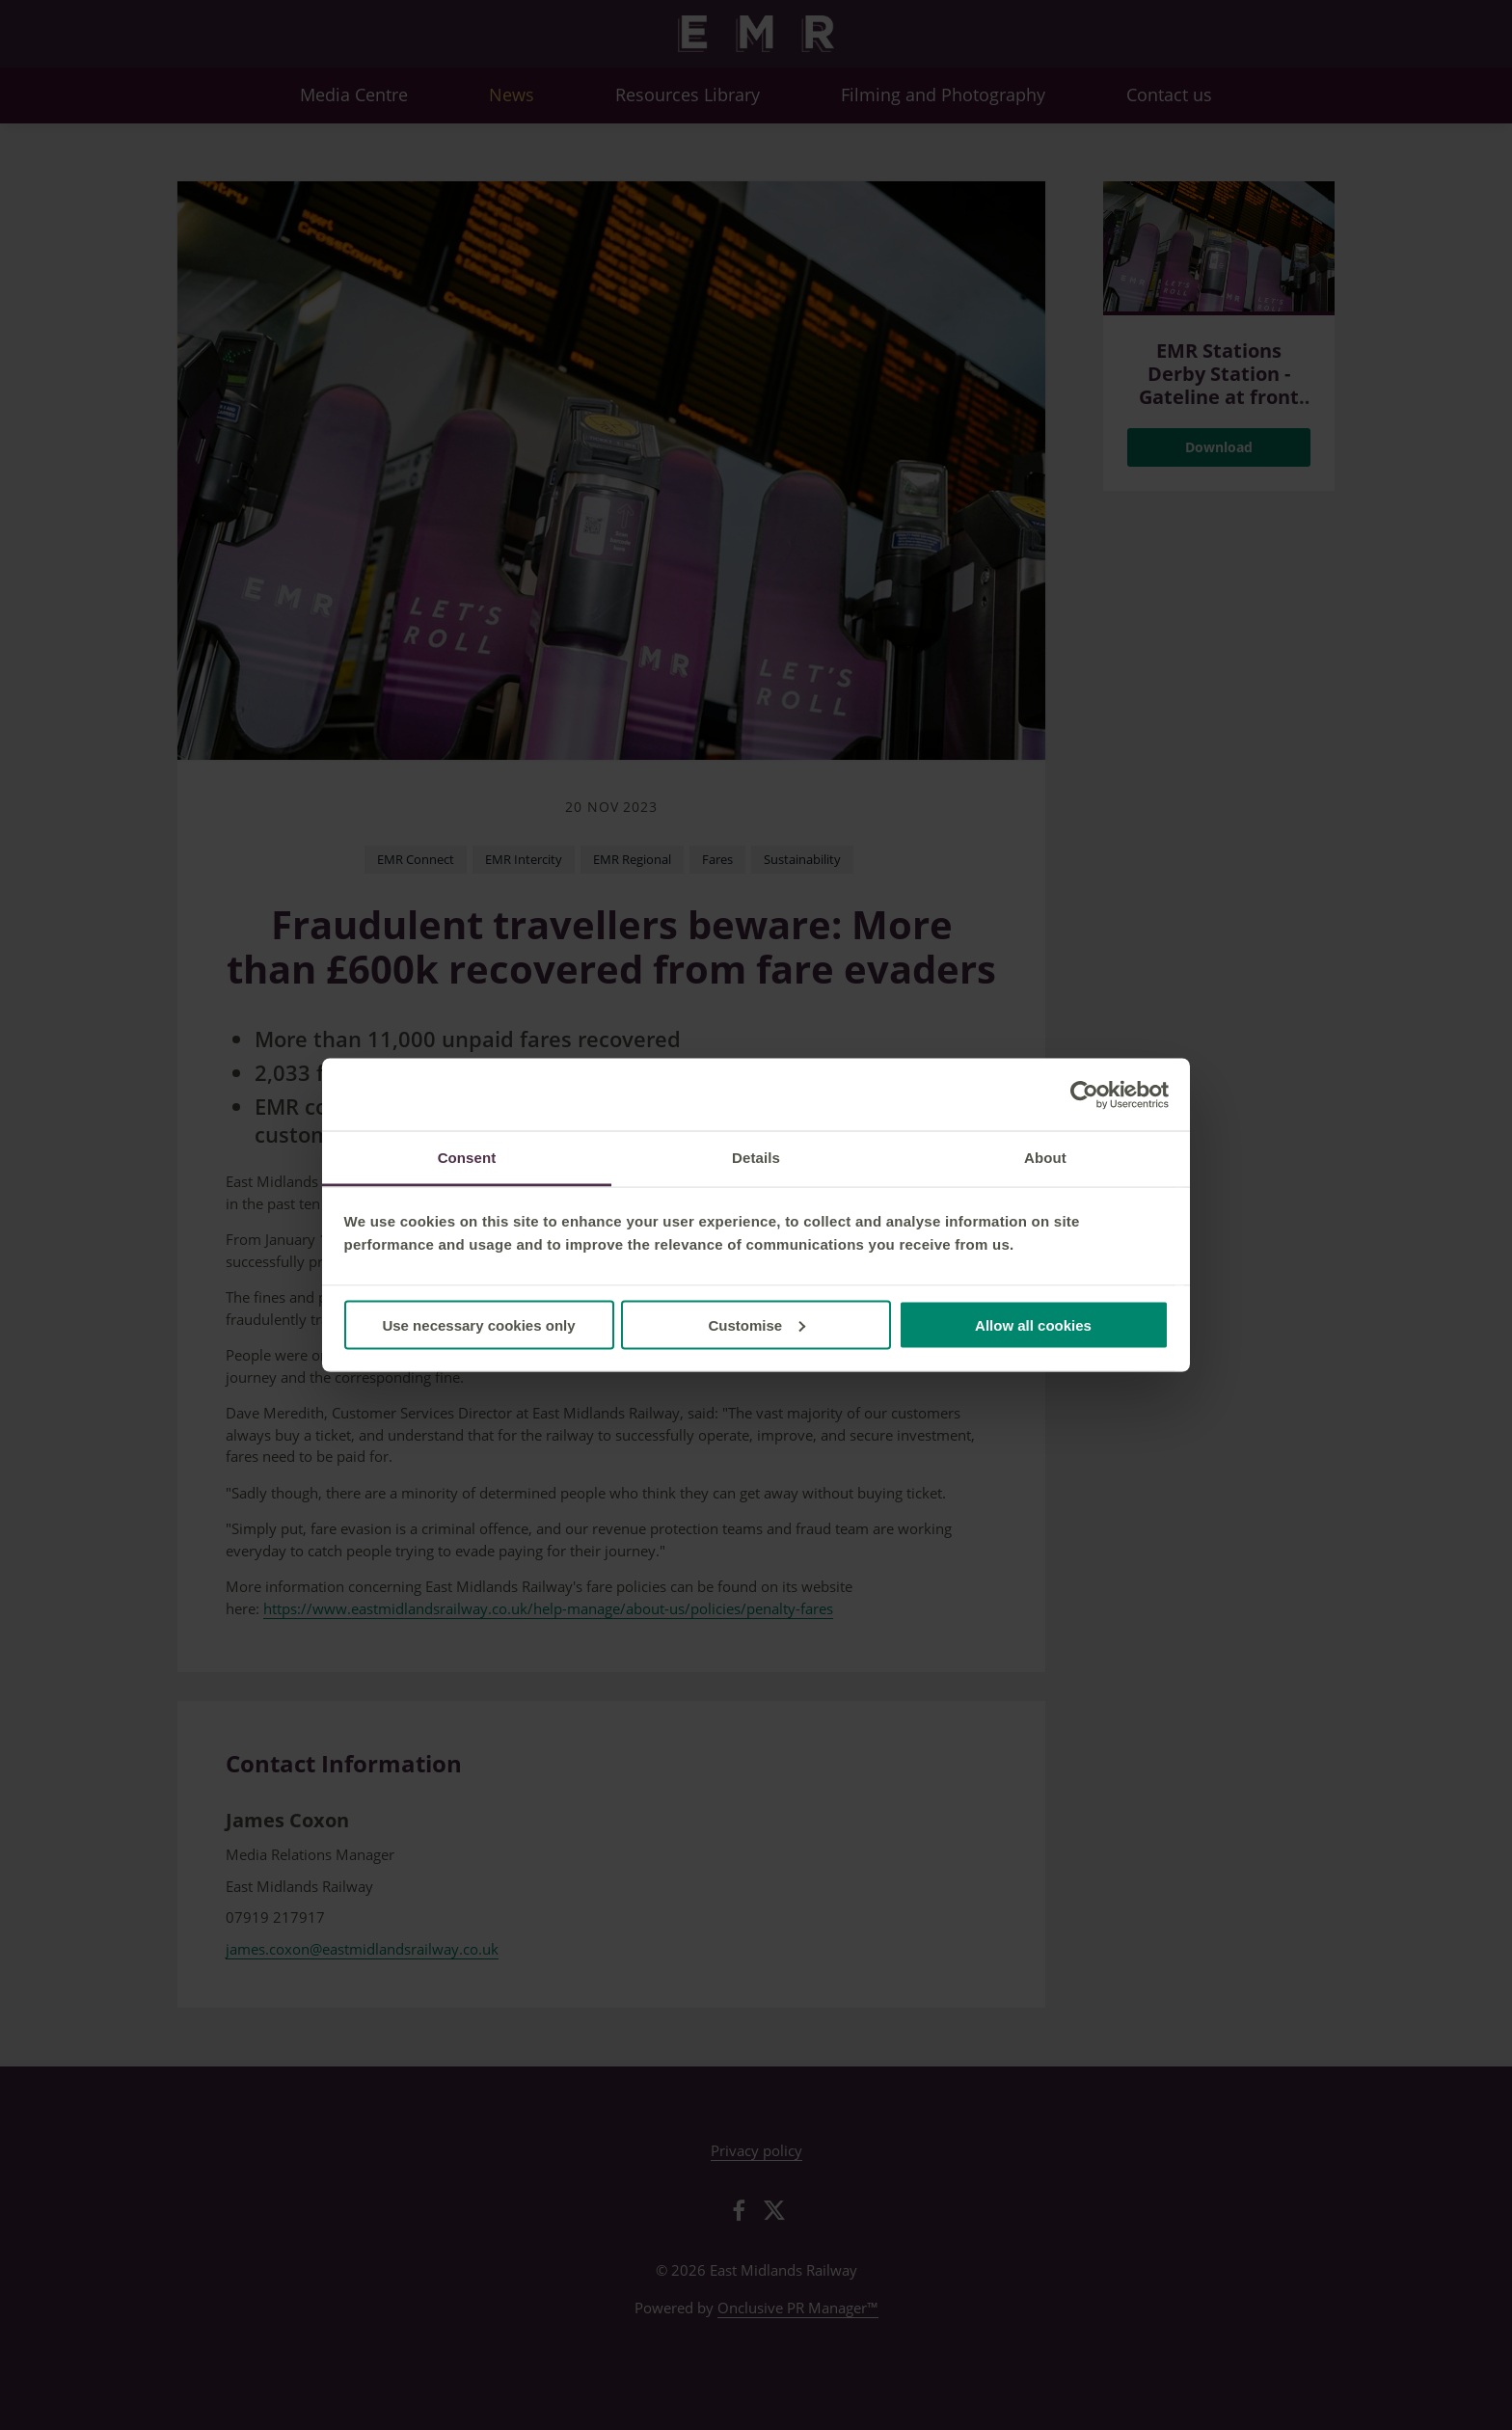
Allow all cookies (1033, 1324)
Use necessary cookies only (478, 1324)
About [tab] (1045, 1157)
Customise (756, 1324)
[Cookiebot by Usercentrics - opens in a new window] (1084, 1094)
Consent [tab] (467, 1157)
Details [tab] (756, 1157)
